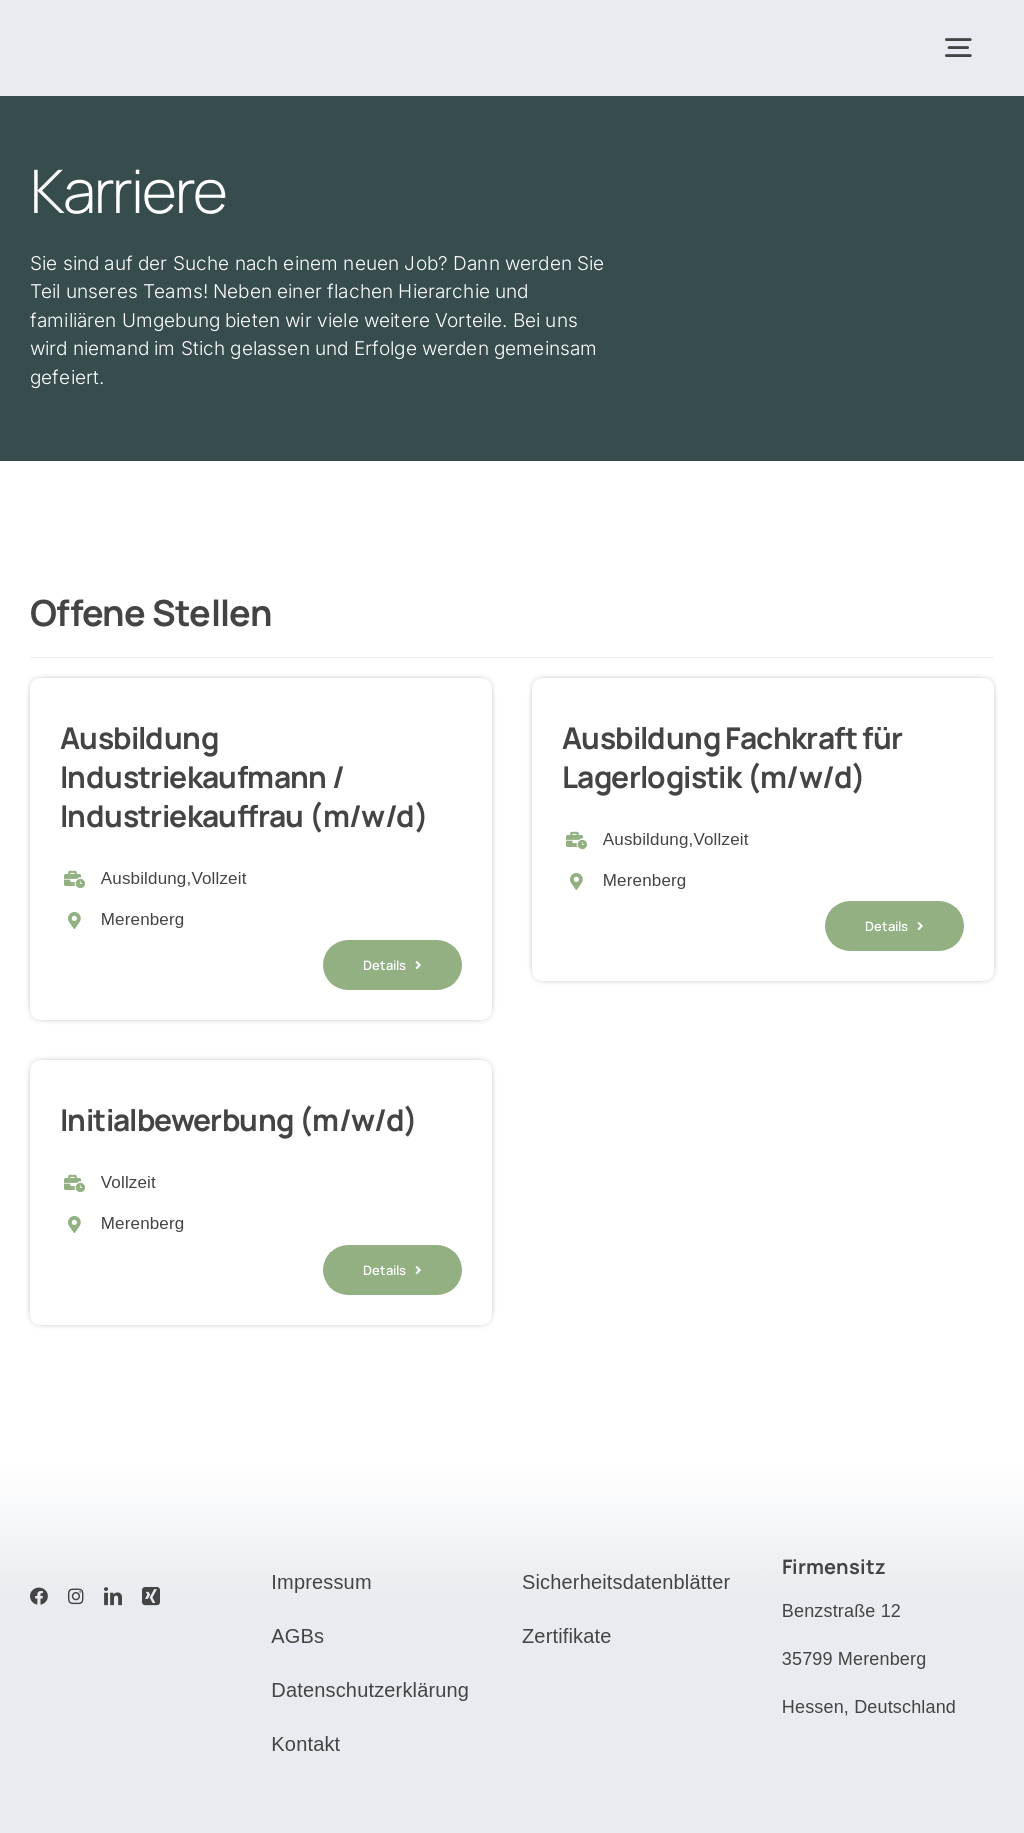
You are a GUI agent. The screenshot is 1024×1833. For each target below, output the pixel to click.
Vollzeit (218, 878)
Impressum (321, 1582)
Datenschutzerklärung (370, 1690)
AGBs (297, 1636)
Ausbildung (144, 878)
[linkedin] (113, 1596)
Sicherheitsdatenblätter (626, 1582)
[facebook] (39, 1596)
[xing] (151, 1596)
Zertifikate (567, 1636)
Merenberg (143, 919)
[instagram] (76, 1596)
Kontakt (305, 1744)
